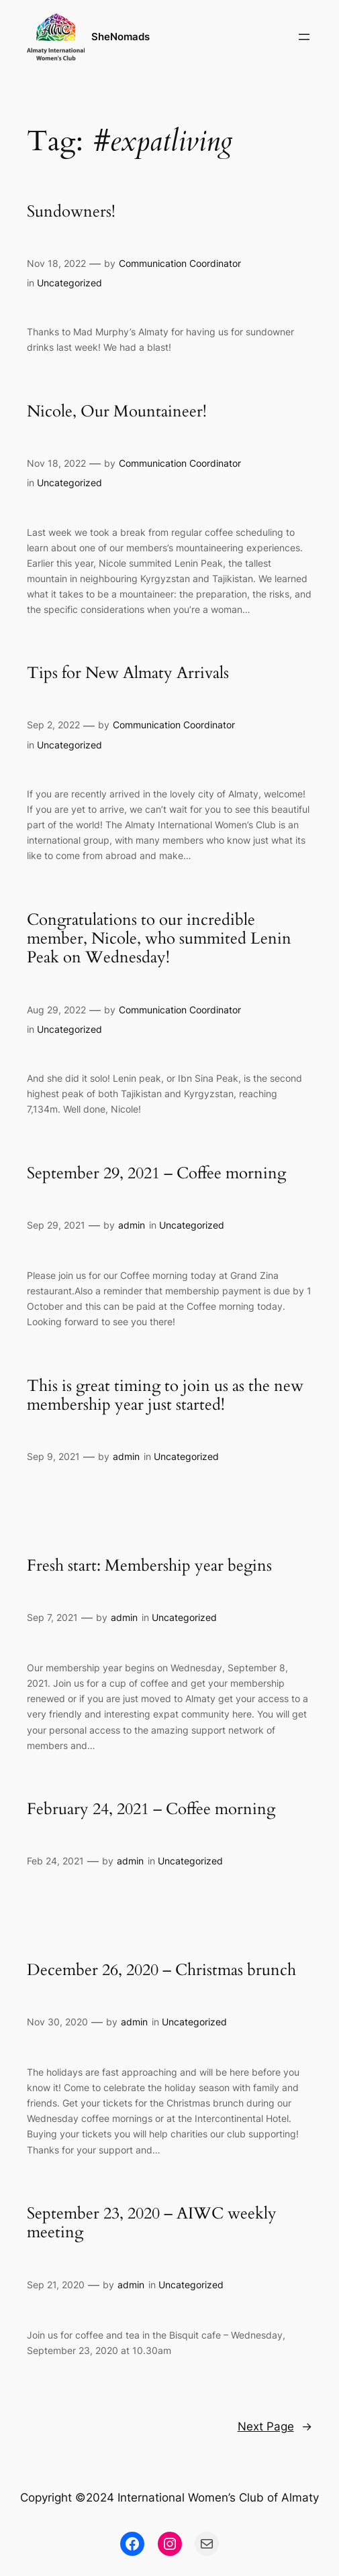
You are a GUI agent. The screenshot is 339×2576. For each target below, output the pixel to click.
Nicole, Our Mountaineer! (117, 411)
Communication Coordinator (180, 263)
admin (131, 1225)
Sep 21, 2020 (56, 2284)
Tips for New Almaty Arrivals (128, 673)
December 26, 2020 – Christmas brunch (161, 1970)
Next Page (275, 2426)
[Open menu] (304, 37)
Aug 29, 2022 (56, 1009)
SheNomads (120, 36)
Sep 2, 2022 (53, 724)
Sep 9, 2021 (53, 1456)
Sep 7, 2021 (52, 1617)
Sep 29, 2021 (56, 1225)
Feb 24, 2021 (55, 1860)
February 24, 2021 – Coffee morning (151, 1809)
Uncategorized (69, 282)
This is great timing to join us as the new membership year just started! (165, 1396)
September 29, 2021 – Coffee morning (156, 1173)
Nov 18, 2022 (56, 263)
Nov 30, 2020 (57, 2021)
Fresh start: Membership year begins (149, 1566)
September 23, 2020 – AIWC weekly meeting (152, 2223)
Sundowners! (71, 212)
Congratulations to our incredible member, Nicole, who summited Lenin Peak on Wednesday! (159, 939)
